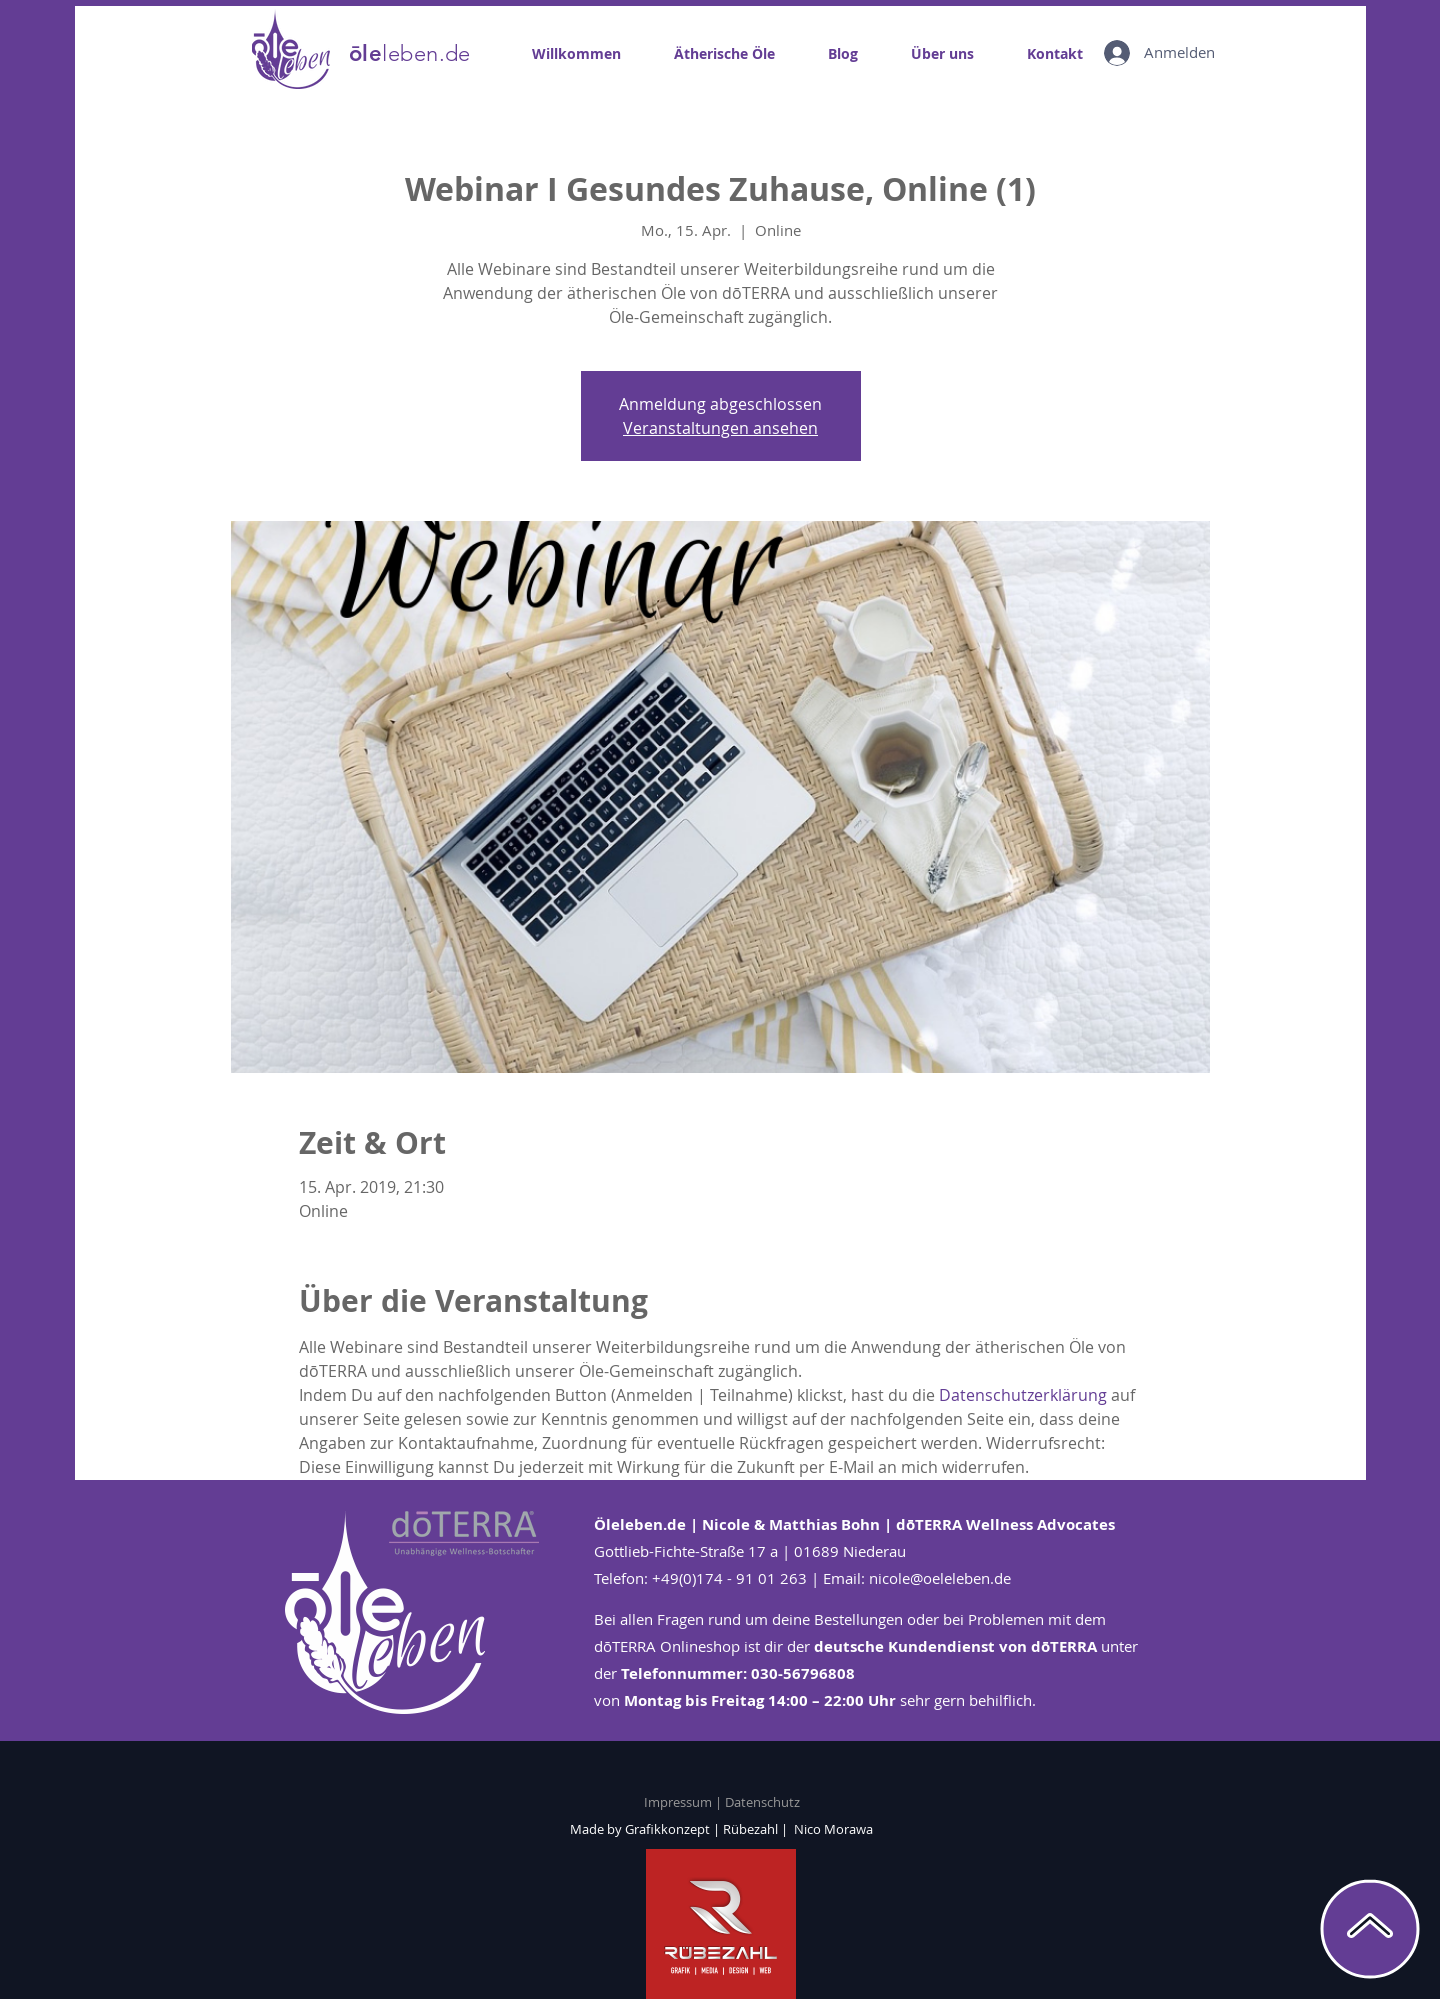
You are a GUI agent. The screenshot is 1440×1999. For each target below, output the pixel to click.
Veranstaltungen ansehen (720, 428)
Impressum (679, 1802)
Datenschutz (762, 1802)
